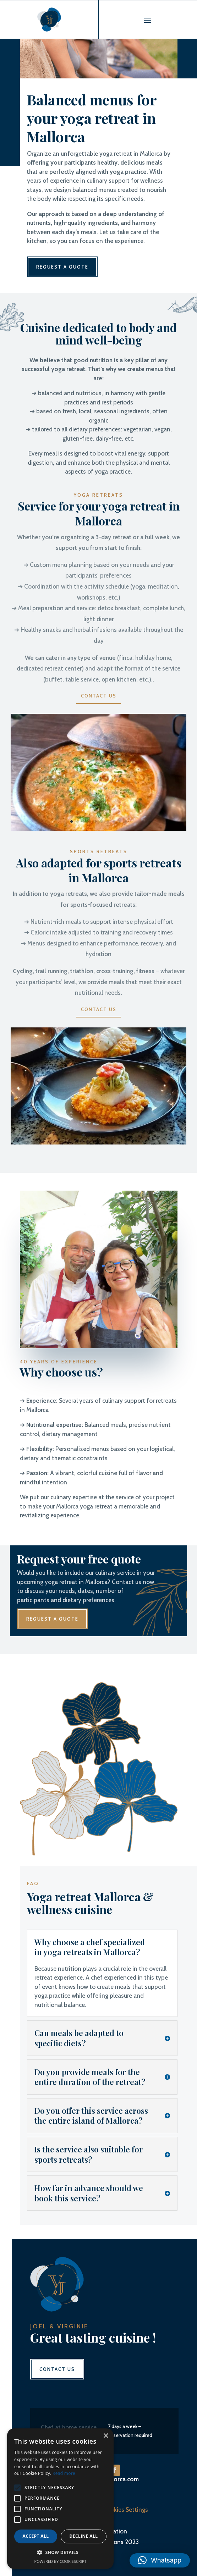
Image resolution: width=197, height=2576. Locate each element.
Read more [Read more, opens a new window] (64, 2473)
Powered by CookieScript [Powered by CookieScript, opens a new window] (60, 2561)
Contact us (98, 696)
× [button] (105, 2436)
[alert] (60, 2498)
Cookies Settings (125, 2509)
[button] (160, 2560)
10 (126, 821)
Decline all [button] (84, 2536)
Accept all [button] (36, 2536)
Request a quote (62, 267)
